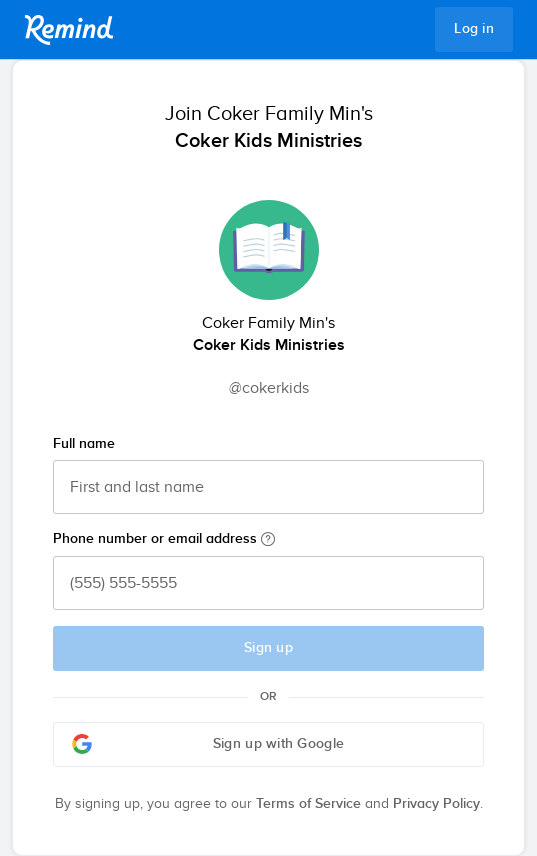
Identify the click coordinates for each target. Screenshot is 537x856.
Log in (474, 29)
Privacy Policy (436, 804)
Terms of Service (308, 804)
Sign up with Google (208, 744)
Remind (69, 30)
